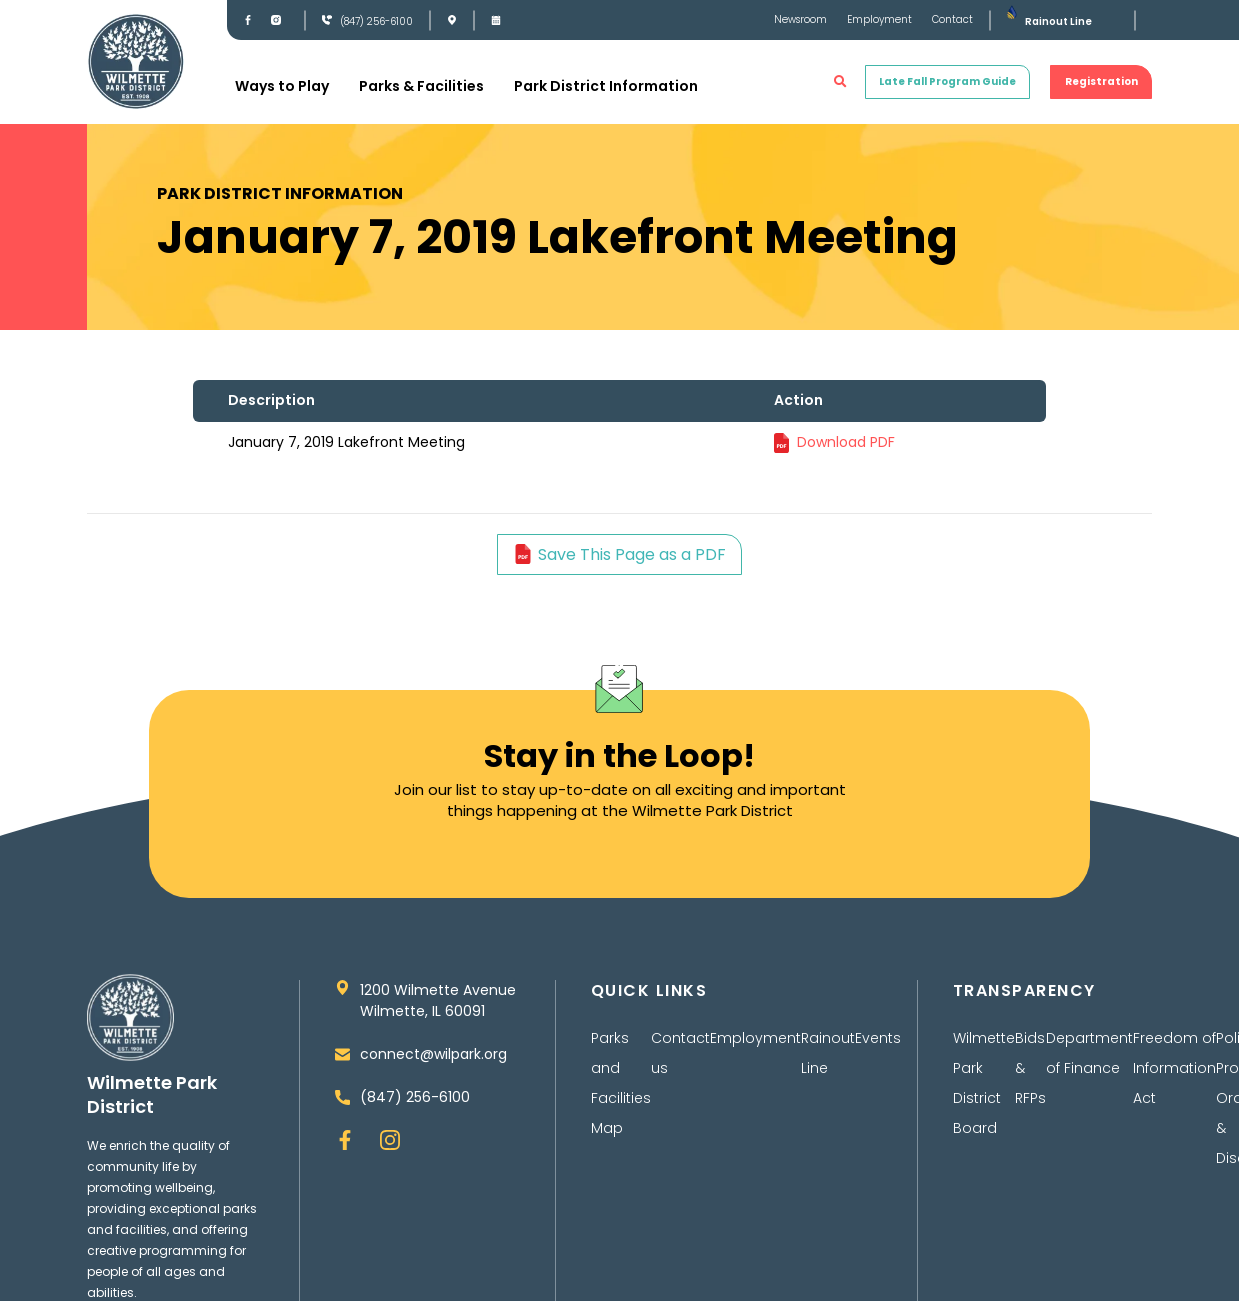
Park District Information (606, 86)
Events (878, 1038)
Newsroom (800, 20)
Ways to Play (282, 86)
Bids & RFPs (1030, 1068)
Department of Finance (1089, 1053)
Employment (879, 20)
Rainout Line (1058, 21)
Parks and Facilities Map (621, 1083)
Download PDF (846, 442)
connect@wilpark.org (433, 1054)
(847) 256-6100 (376, 21)
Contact (952, 20)
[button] (840, 81)
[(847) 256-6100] (327, 20)
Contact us (680, 1053)
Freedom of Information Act (1174, 1068)
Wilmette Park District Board (984, 1083)
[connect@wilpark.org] (342, 1054)
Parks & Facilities (421, 86)
